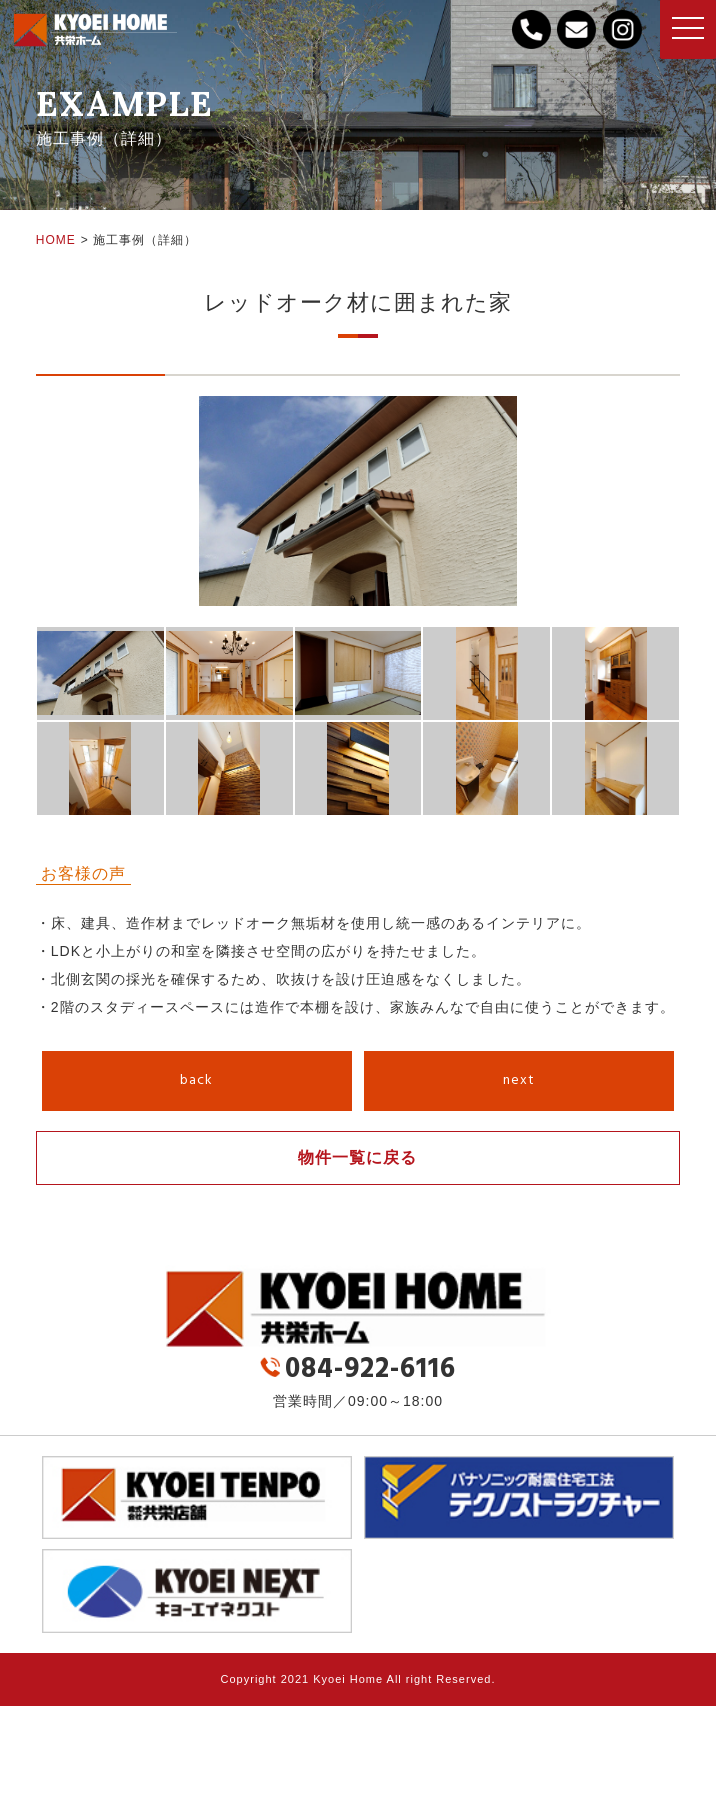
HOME (56, 240)
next (519, 1080)
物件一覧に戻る (357, 1157)
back (196, 1080)
